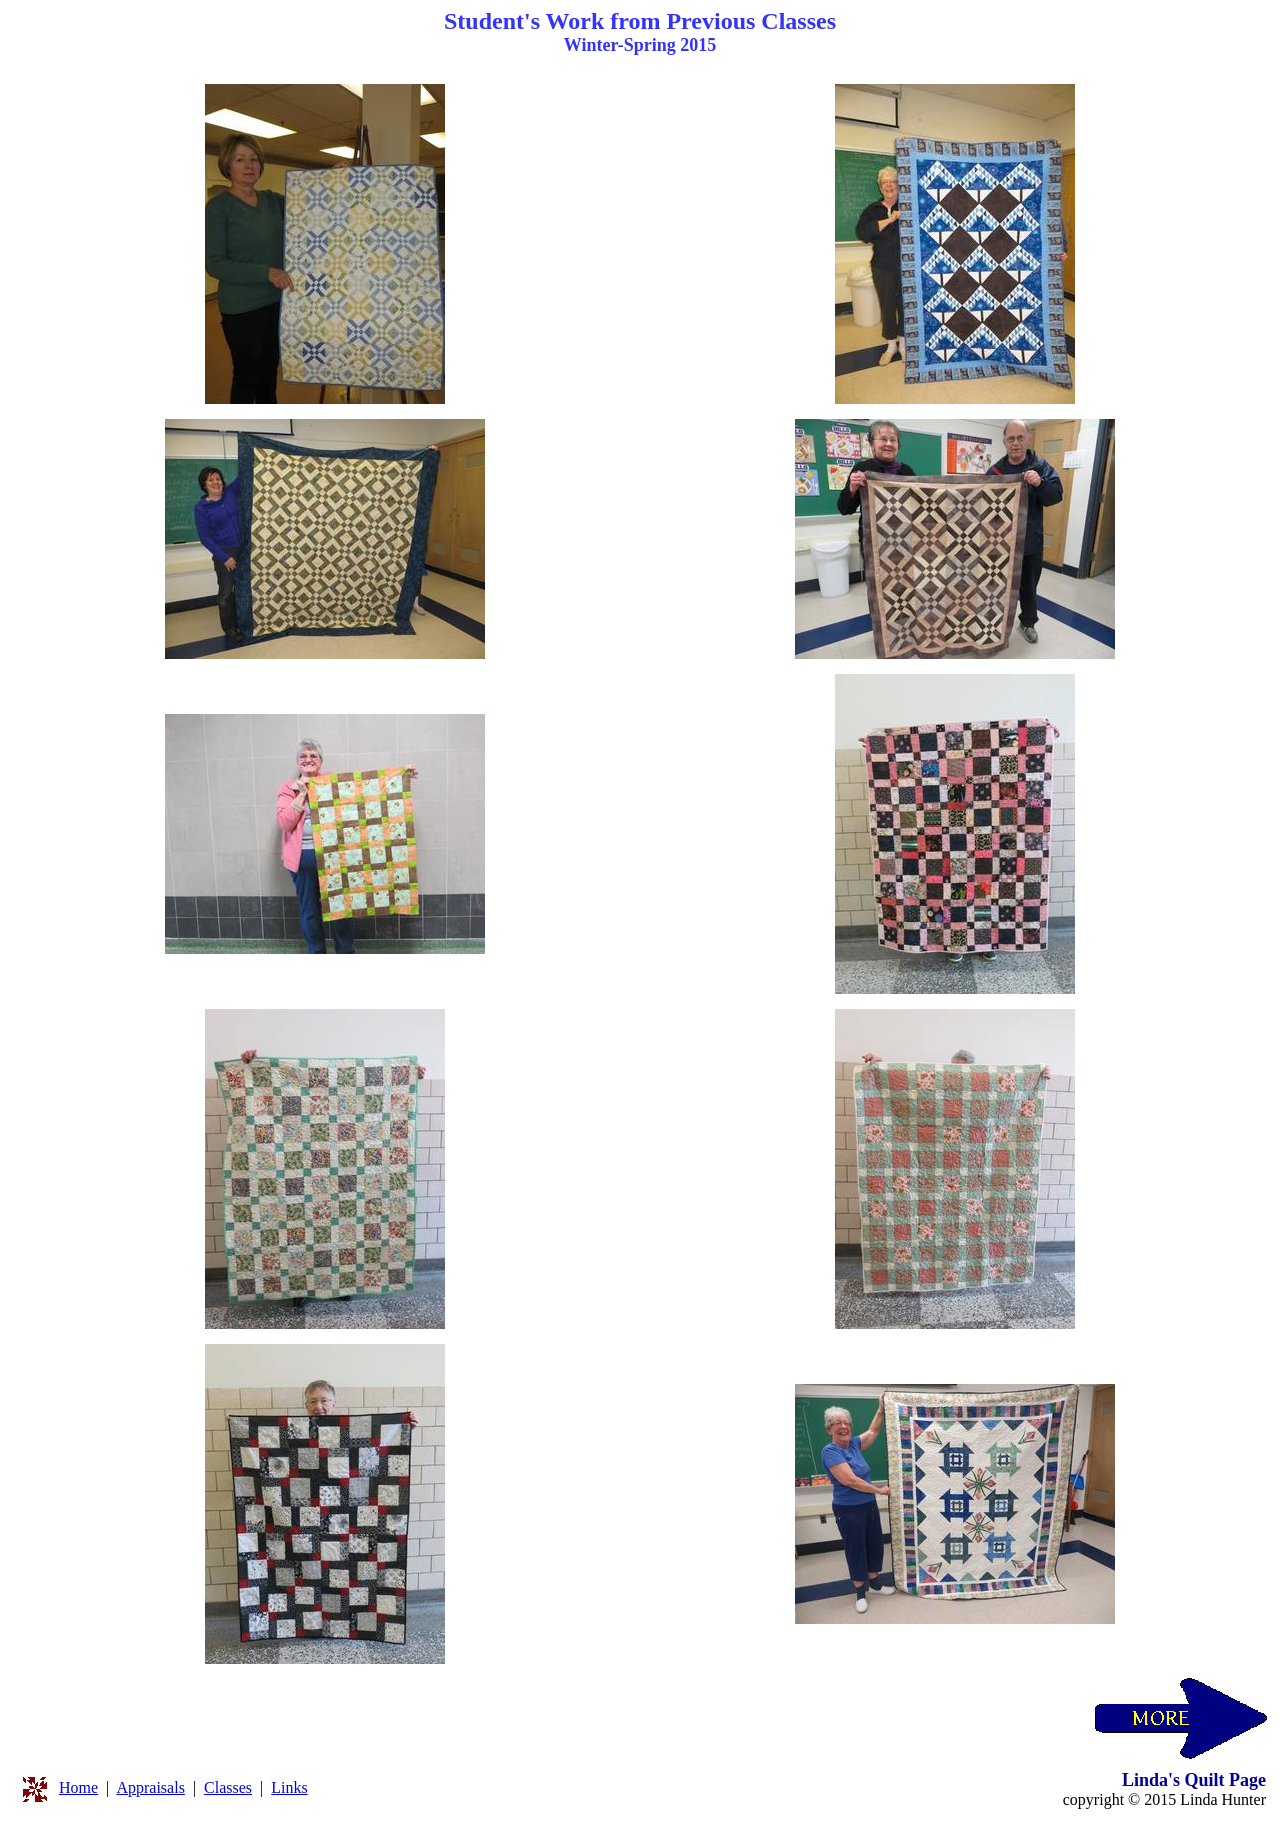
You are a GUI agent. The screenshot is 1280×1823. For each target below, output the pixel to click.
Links (289, 1787)
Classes (228, 1787)
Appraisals (150, 1787)
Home (78, 1787)
